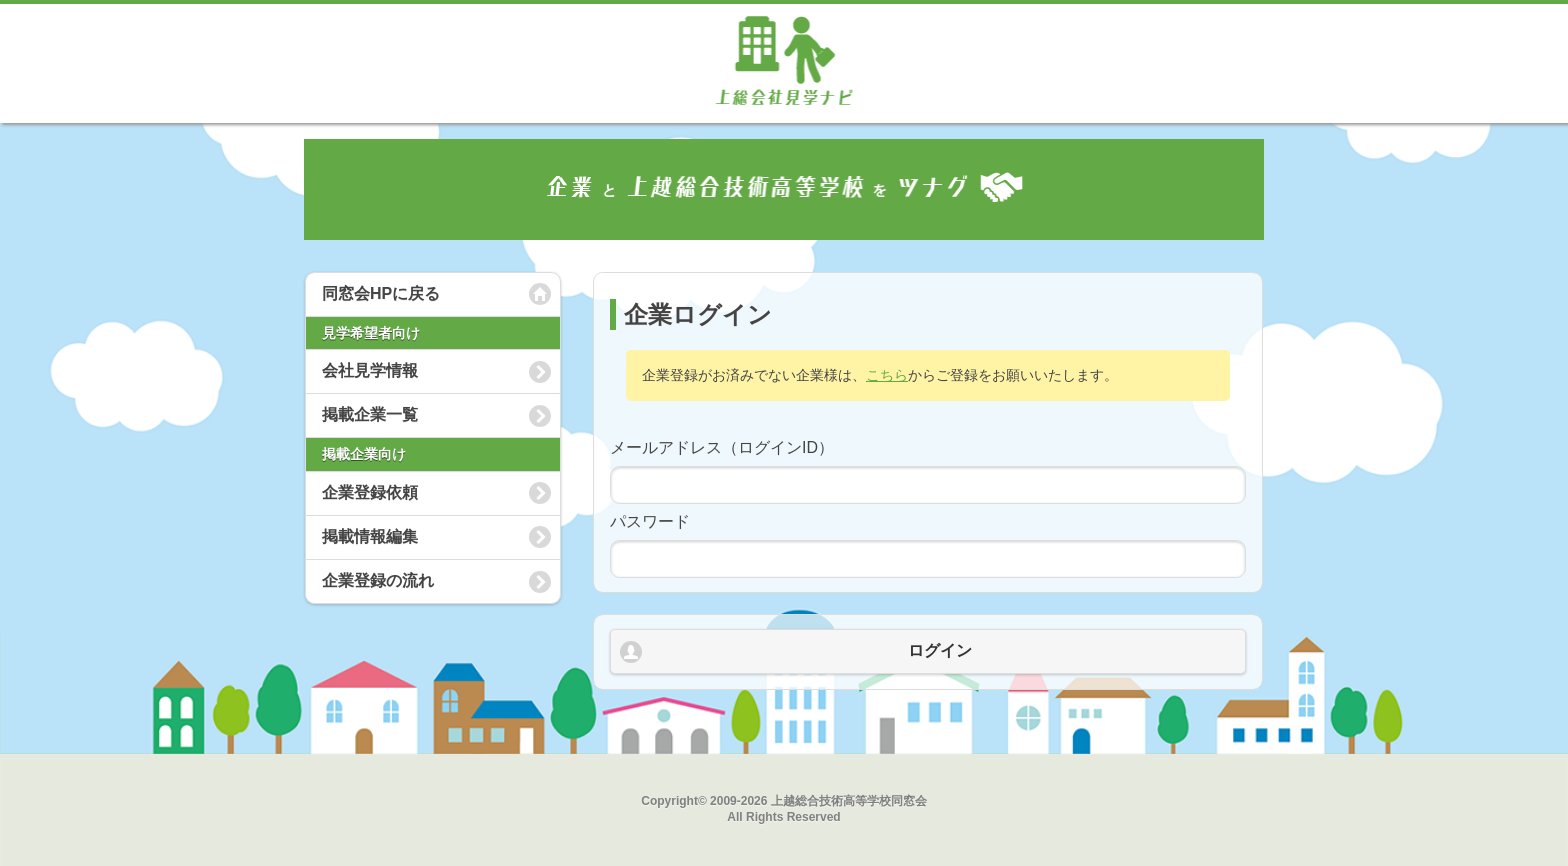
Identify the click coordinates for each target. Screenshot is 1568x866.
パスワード (650, 521)
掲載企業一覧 (370, 414)
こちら (887, 375)
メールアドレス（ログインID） (722, 447)
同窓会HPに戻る (381, 293)
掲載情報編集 (370, 536)
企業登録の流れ (378, 580)
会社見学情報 (370, 370)
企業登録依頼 (370, 492)
